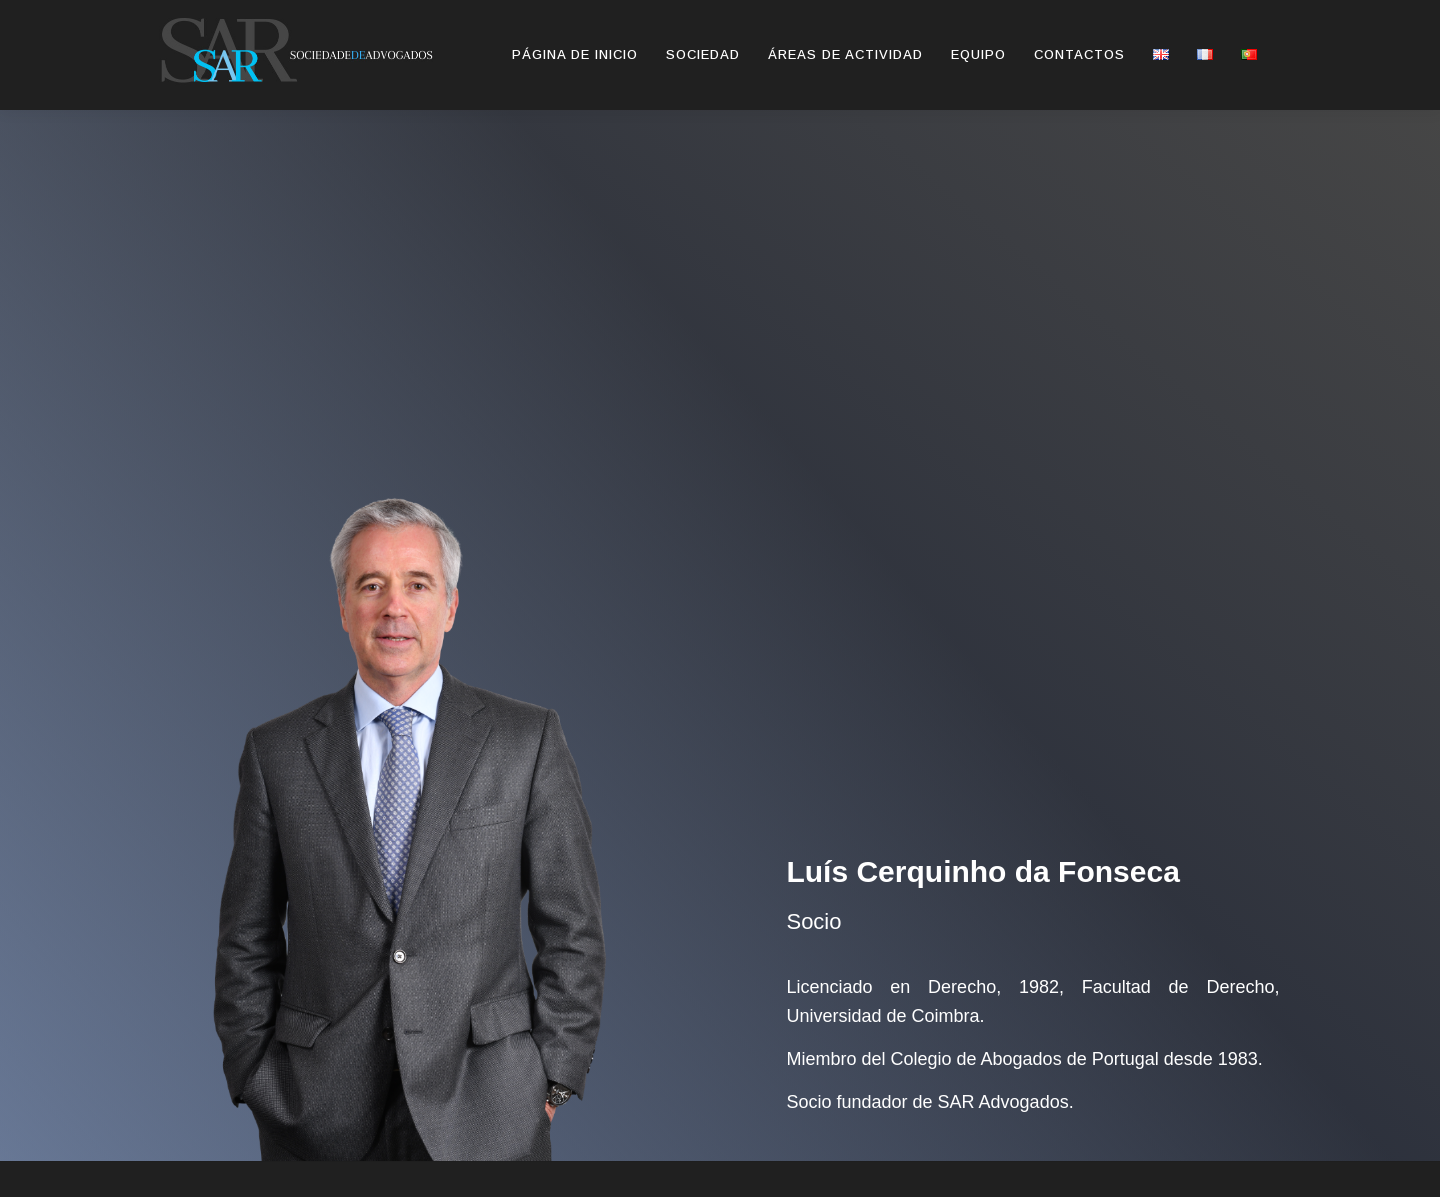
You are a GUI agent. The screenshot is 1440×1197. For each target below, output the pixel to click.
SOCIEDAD (703, 54)
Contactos (1079, 54)
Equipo (978, 54)
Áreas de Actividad (845, 54)
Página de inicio (575, 54)
